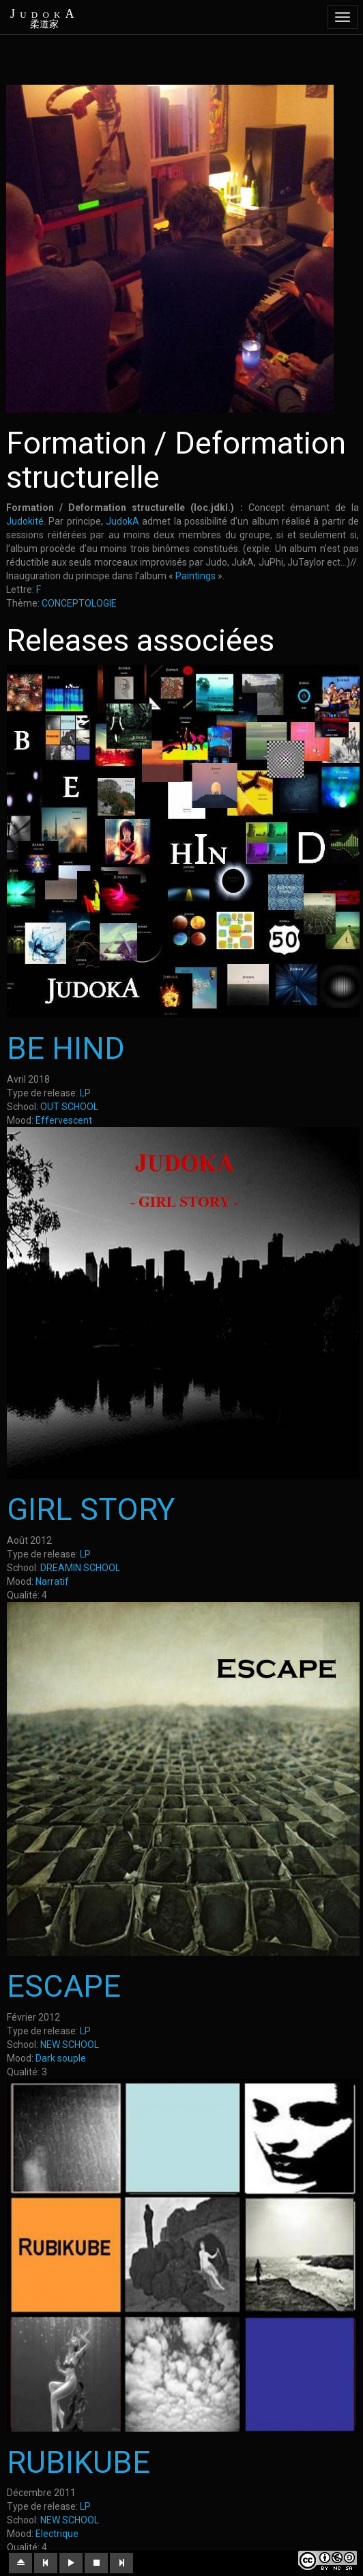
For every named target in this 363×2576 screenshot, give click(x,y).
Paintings (195, 575)
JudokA (122, 521)
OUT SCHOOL (69, 1106)
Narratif (52, 1581)
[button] (20, 2563)
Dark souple (60, 2058)
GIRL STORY (91, 1509)
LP (85, 1093)
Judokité (25, 521)
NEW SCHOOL (69, 2044)
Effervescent (63, 1120)
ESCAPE (64, 1986)
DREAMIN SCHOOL (80, 1567)
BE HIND (66, 1048)
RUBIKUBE (78, 2462)
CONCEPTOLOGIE (79, 603)
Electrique (56, 2533)
